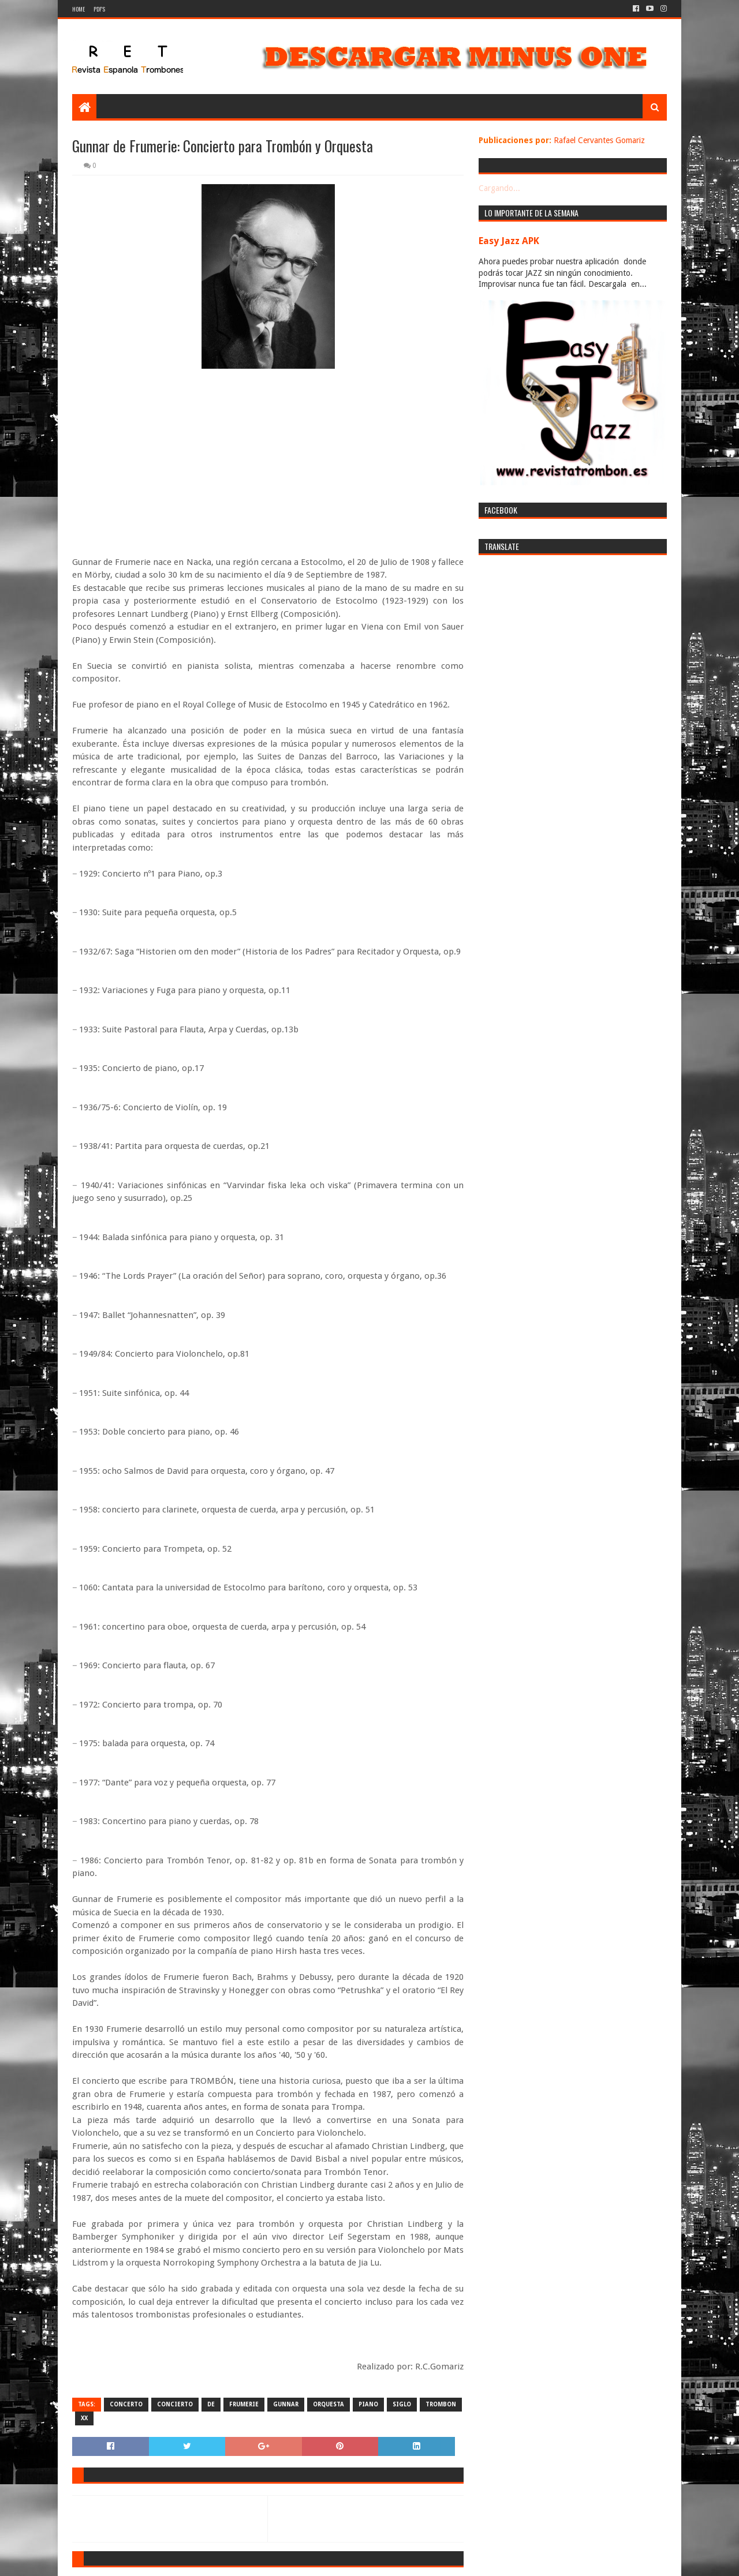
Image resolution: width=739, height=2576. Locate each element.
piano (368, 2404)
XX (84, 2418)
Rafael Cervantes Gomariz (599, 140)
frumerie (244, 2404)
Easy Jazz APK (509, 240)
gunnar (285, 2404)
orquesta (328, 2404)
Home (78, 9)
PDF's (99, 9)
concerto (126, 2404)
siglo (402, 2404)
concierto (175, 2404)
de (211, 2404)
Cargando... (499, 188)
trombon (441, 2404)
